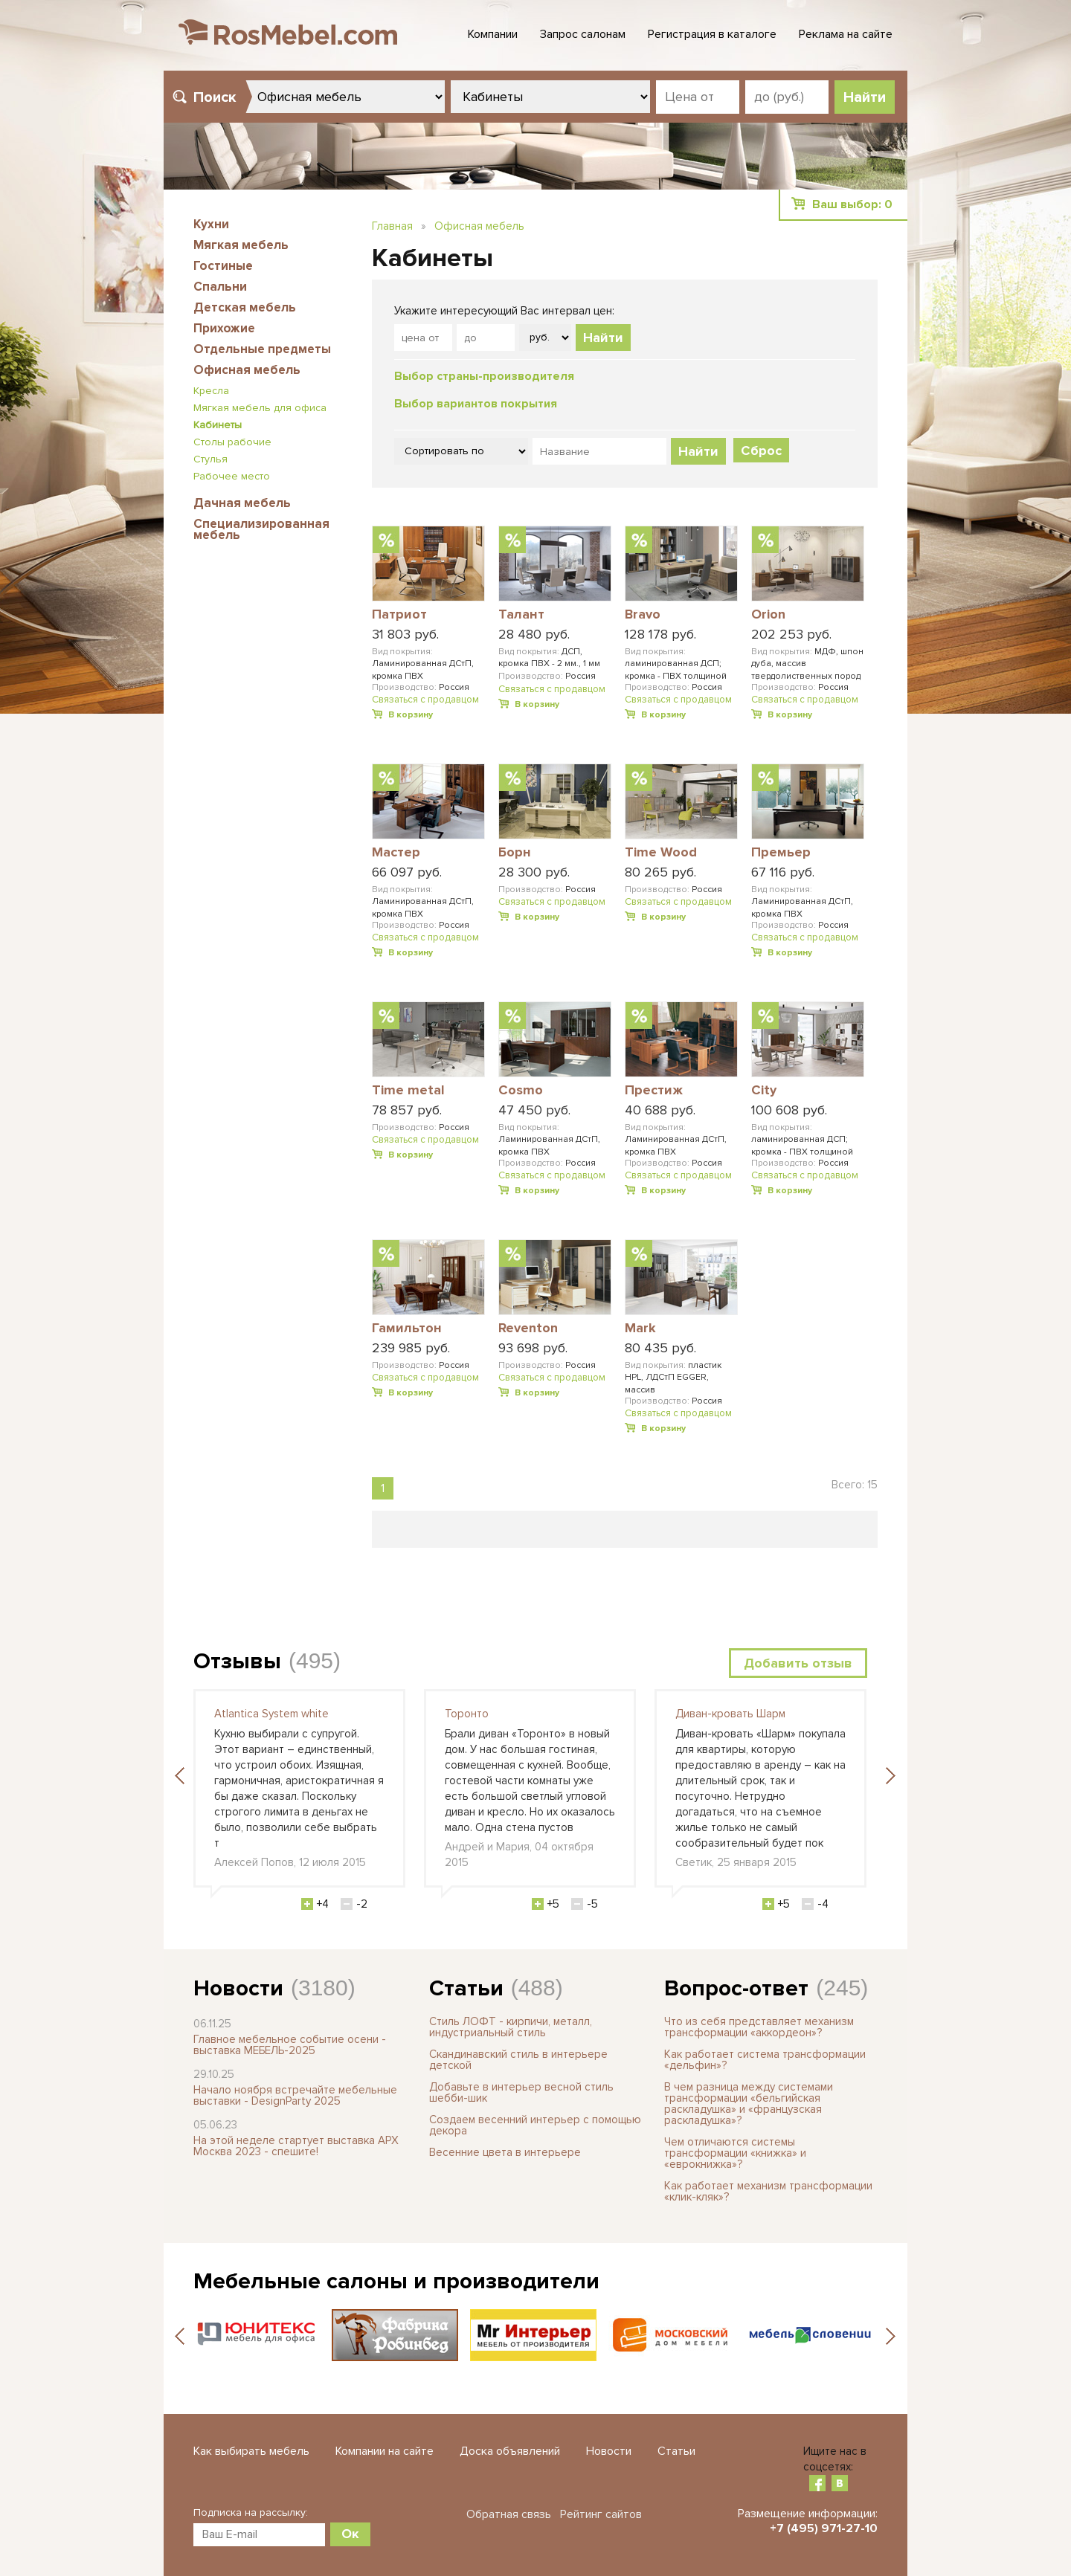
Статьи (466, 1988)
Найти (603, 337)
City (763, 1091)
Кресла (211, 390)
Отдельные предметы (262, 349)
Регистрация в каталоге (712, 34)
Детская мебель (244, 307)
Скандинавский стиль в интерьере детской (518, 2059)
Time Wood (661, 853)
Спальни (220, 286)
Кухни (211, 224)
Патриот (399, 615)
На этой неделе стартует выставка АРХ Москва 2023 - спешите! (296, 2146)
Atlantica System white (271, 1713)
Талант (521, 615)
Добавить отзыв (798, 1663)
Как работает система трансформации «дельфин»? (765, 2059)
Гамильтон (407, 1328)
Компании (493, 34)
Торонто (467, 1713)
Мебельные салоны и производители (396, 2281)
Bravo (642, 615)
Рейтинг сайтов (601, 2514)
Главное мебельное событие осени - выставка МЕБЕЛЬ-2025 (289, 2045)
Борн (514, 853)
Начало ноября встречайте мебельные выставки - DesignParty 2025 (295, 2095)
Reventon (528, 1328)
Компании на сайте (384, 2451)
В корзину (410, 714)
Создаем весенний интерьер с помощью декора (535, 2125)
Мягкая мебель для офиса (260, 407)
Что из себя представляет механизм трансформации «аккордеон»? (759, 2027)
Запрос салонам (582, 34)
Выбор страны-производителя (484, 376)
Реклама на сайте (845, 34)
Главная (392, 226)
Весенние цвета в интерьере (505, 2152)
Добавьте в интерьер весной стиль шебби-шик (521, 2092)
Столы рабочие (232, 442)
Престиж (654, 1091)
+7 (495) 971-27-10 (824, 2528)
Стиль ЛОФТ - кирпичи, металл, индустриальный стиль (510, 2027)
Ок (350, 2533)
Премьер (781, 853)
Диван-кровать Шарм (730, 1713)
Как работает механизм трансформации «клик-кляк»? (768, 2191)
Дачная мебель (242, 503)
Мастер (396, 853)
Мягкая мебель (241, 245)
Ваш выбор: (852, 204)
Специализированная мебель (261, 529)
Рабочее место (231, 476)
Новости (238, 1988)
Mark (640, 1328)
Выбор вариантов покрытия (475, 403)
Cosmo (520, 1091)
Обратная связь (508, 2514)
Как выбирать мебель (251, 2451)
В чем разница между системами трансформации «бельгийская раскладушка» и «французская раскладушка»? (748, 2103)
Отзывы (237, 1661)
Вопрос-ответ (736, 1988)
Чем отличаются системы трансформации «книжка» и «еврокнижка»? (735, 2153)
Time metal (408, 1091)
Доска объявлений (510, 2451)
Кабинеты (217, 425)
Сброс (761, 450)
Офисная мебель (246, 370)
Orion (768, 615)
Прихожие (224, 328)
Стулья (210, 459)
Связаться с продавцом (425, 700)
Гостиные (223, 266)
